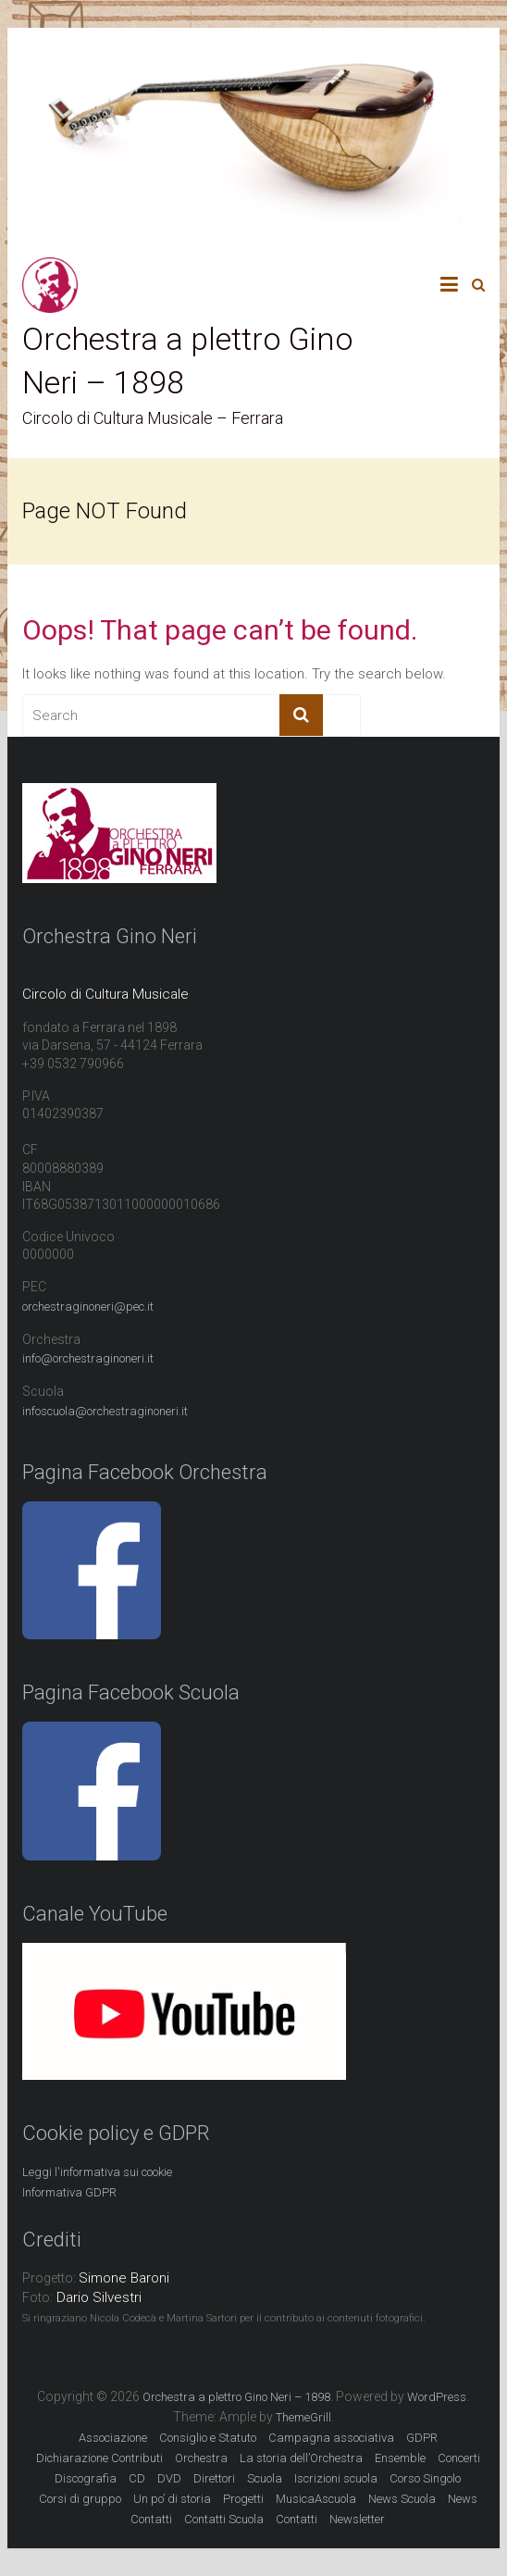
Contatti (151, 2519)
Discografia (86, 2478)
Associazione (113, 2438)
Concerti (459, 2458)
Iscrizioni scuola (335, 2478)
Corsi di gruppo (80, 2499)
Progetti (243, 2499)
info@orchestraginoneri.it (88, 1358)
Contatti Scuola (224, 2519)
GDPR (422, 2438)
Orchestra (201, 2458)
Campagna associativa (331, 2438)
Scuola (264, 2478)
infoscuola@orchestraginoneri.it (105, 1411)
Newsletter (357, 2519)
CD (137, 2478)
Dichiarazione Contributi (99, 2458)
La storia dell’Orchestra (301, 2458)
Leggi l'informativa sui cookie (97, 2172)
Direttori (214, 2478)
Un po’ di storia (172, 2499)
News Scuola (402, 2499)
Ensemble (400, 2458)
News (462, 2499)
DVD (169, 2478)
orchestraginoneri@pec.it (88, 1306)
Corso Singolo (425, 2478)
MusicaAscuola (316, 2499)
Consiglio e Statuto (207, 2438)
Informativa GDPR (69, 2192)
